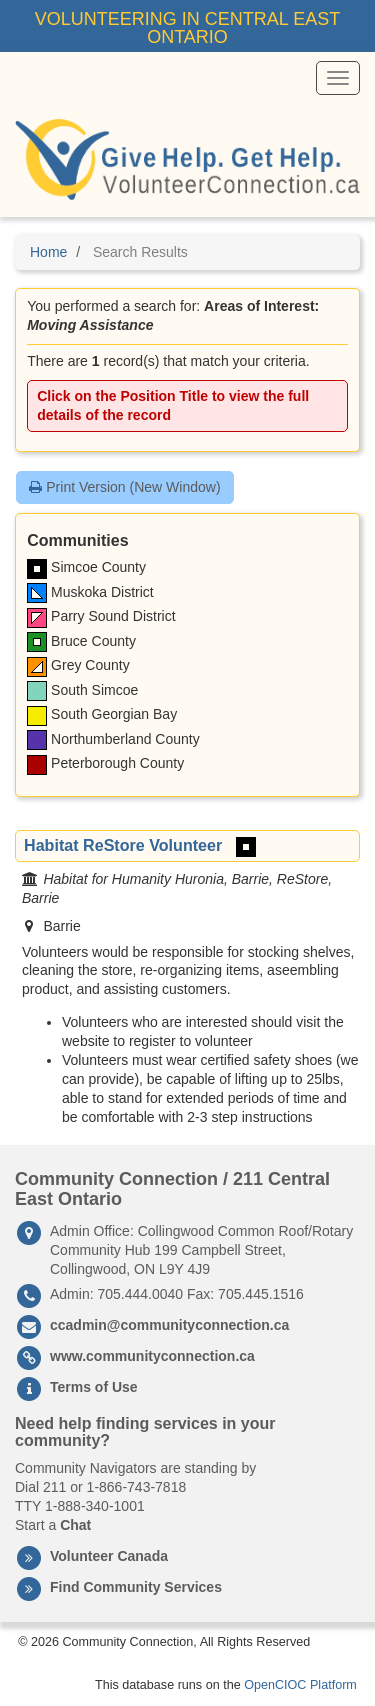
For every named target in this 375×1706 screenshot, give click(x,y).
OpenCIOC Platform (300, 1685)
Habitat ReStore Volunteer (123, 845)
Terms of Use (94, 1387)
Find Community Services (136, 1587)
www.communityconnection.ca (152, 1356)
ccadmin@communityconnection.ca (169, 1325)
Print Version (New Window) (124, 487)
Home (48, 252)
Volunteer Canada (109, 1556)
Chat (75, 1525)
